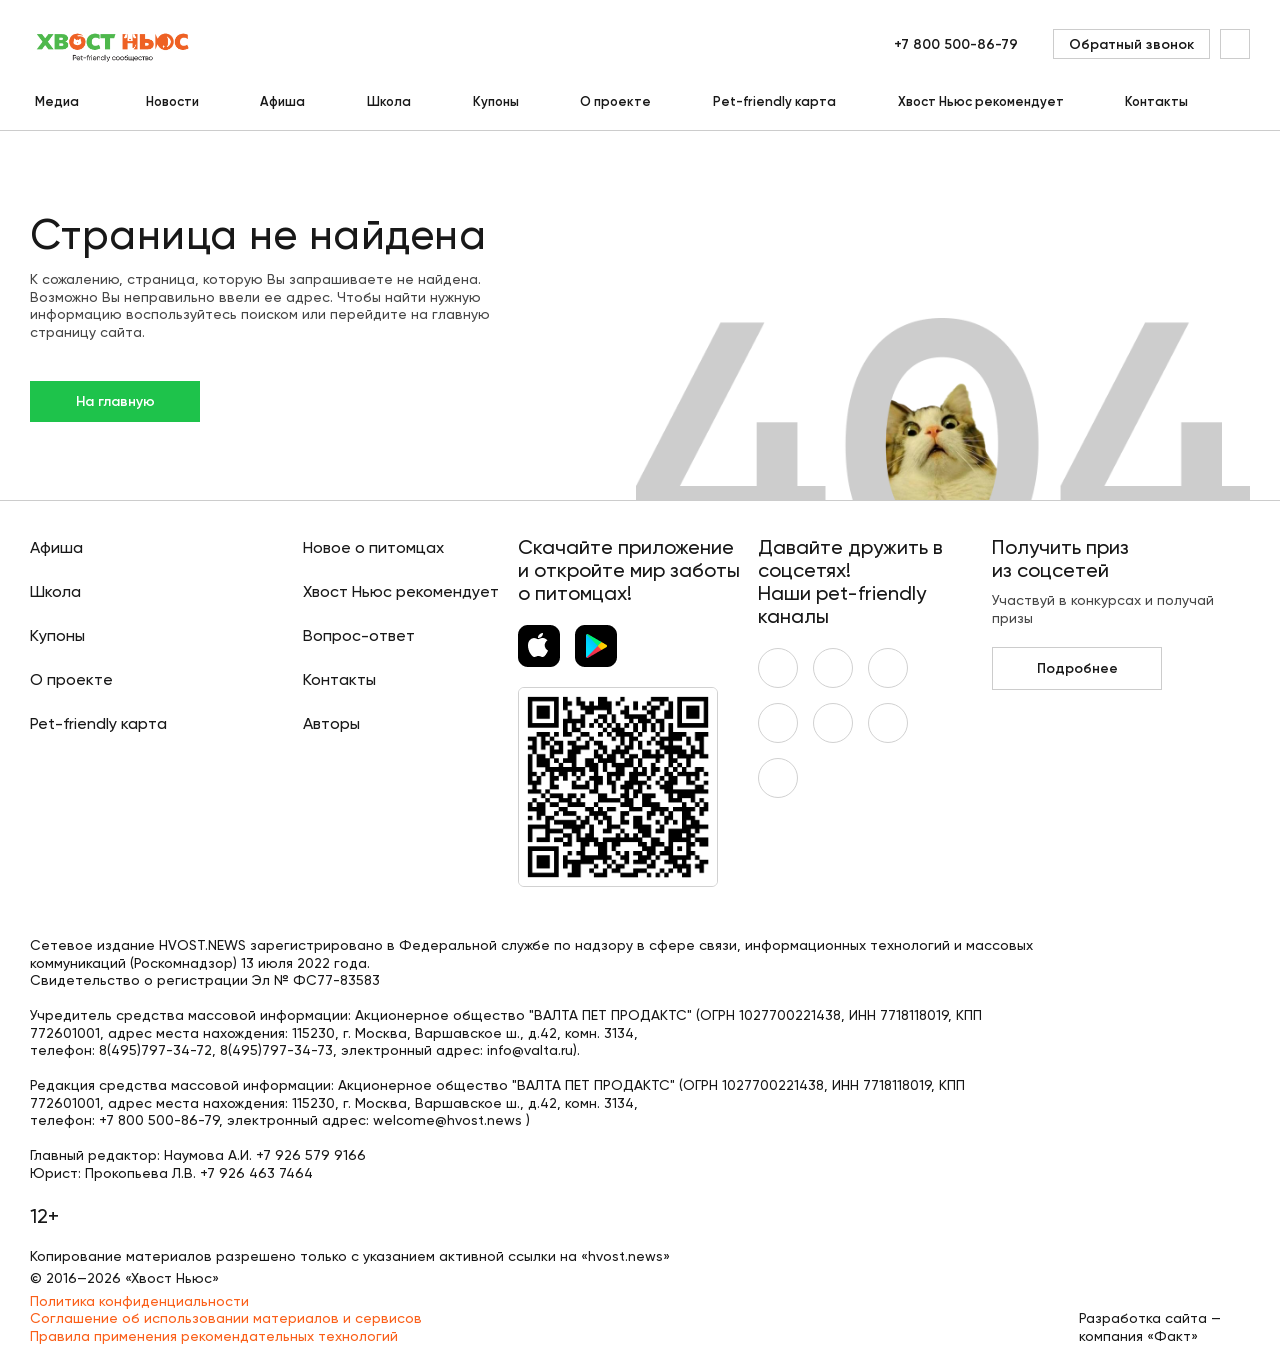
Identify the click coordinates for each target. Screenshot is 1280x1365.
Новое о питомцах (373, 547)
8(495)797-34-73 (276, 1050)
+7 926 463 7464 (256, 1173)
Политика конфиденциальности (139, 1301)
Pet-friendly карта (774, 101)
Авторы (331, 723)
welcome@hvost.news (447, 1120)
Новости (172, 101)
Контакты (1156, 101)
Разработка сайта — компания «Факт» (1150, 1327)
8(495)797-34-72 (155, 1050)
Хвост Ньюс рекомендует (981, 101)
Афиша (282, 101)
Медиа (57, 101)
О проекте (615, 101)
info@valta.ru (530, 1050)
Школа (389, 101)
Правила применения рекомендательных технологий (214, 1336)
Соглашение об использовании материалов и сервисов (226, 1318)
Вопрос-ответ (359, 635)
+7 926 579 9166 (311, 1155)
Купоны (496, 101)
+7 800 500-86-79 (956, 44)
